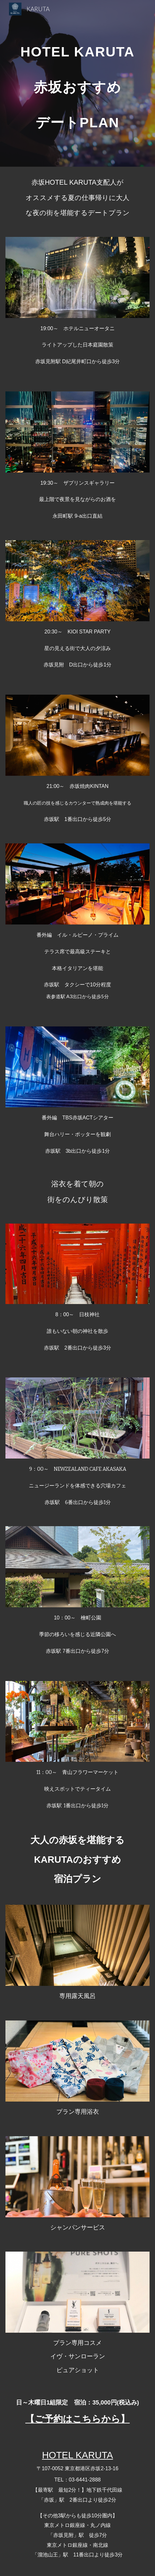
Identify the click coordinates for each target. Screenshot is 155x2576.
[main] (77, 83)
